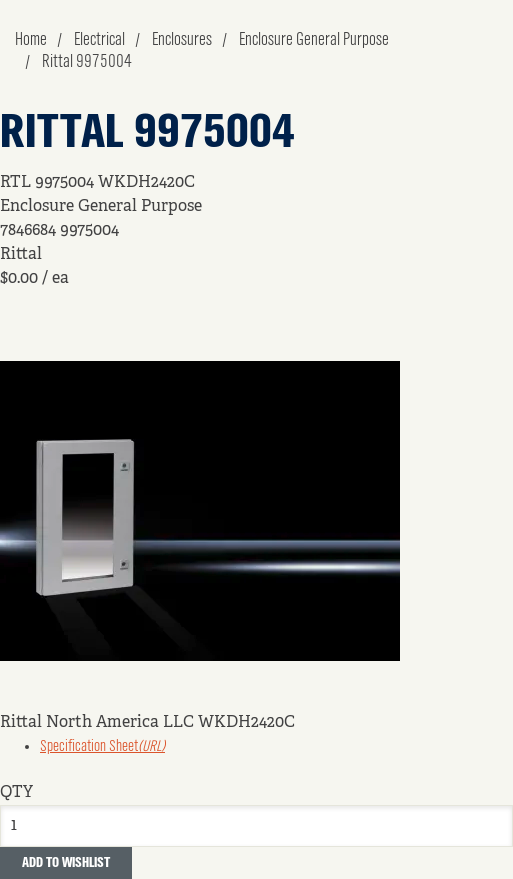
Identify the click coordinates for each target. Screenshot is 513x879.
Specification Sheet (102, 747)
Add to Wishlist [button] (66, 863)
